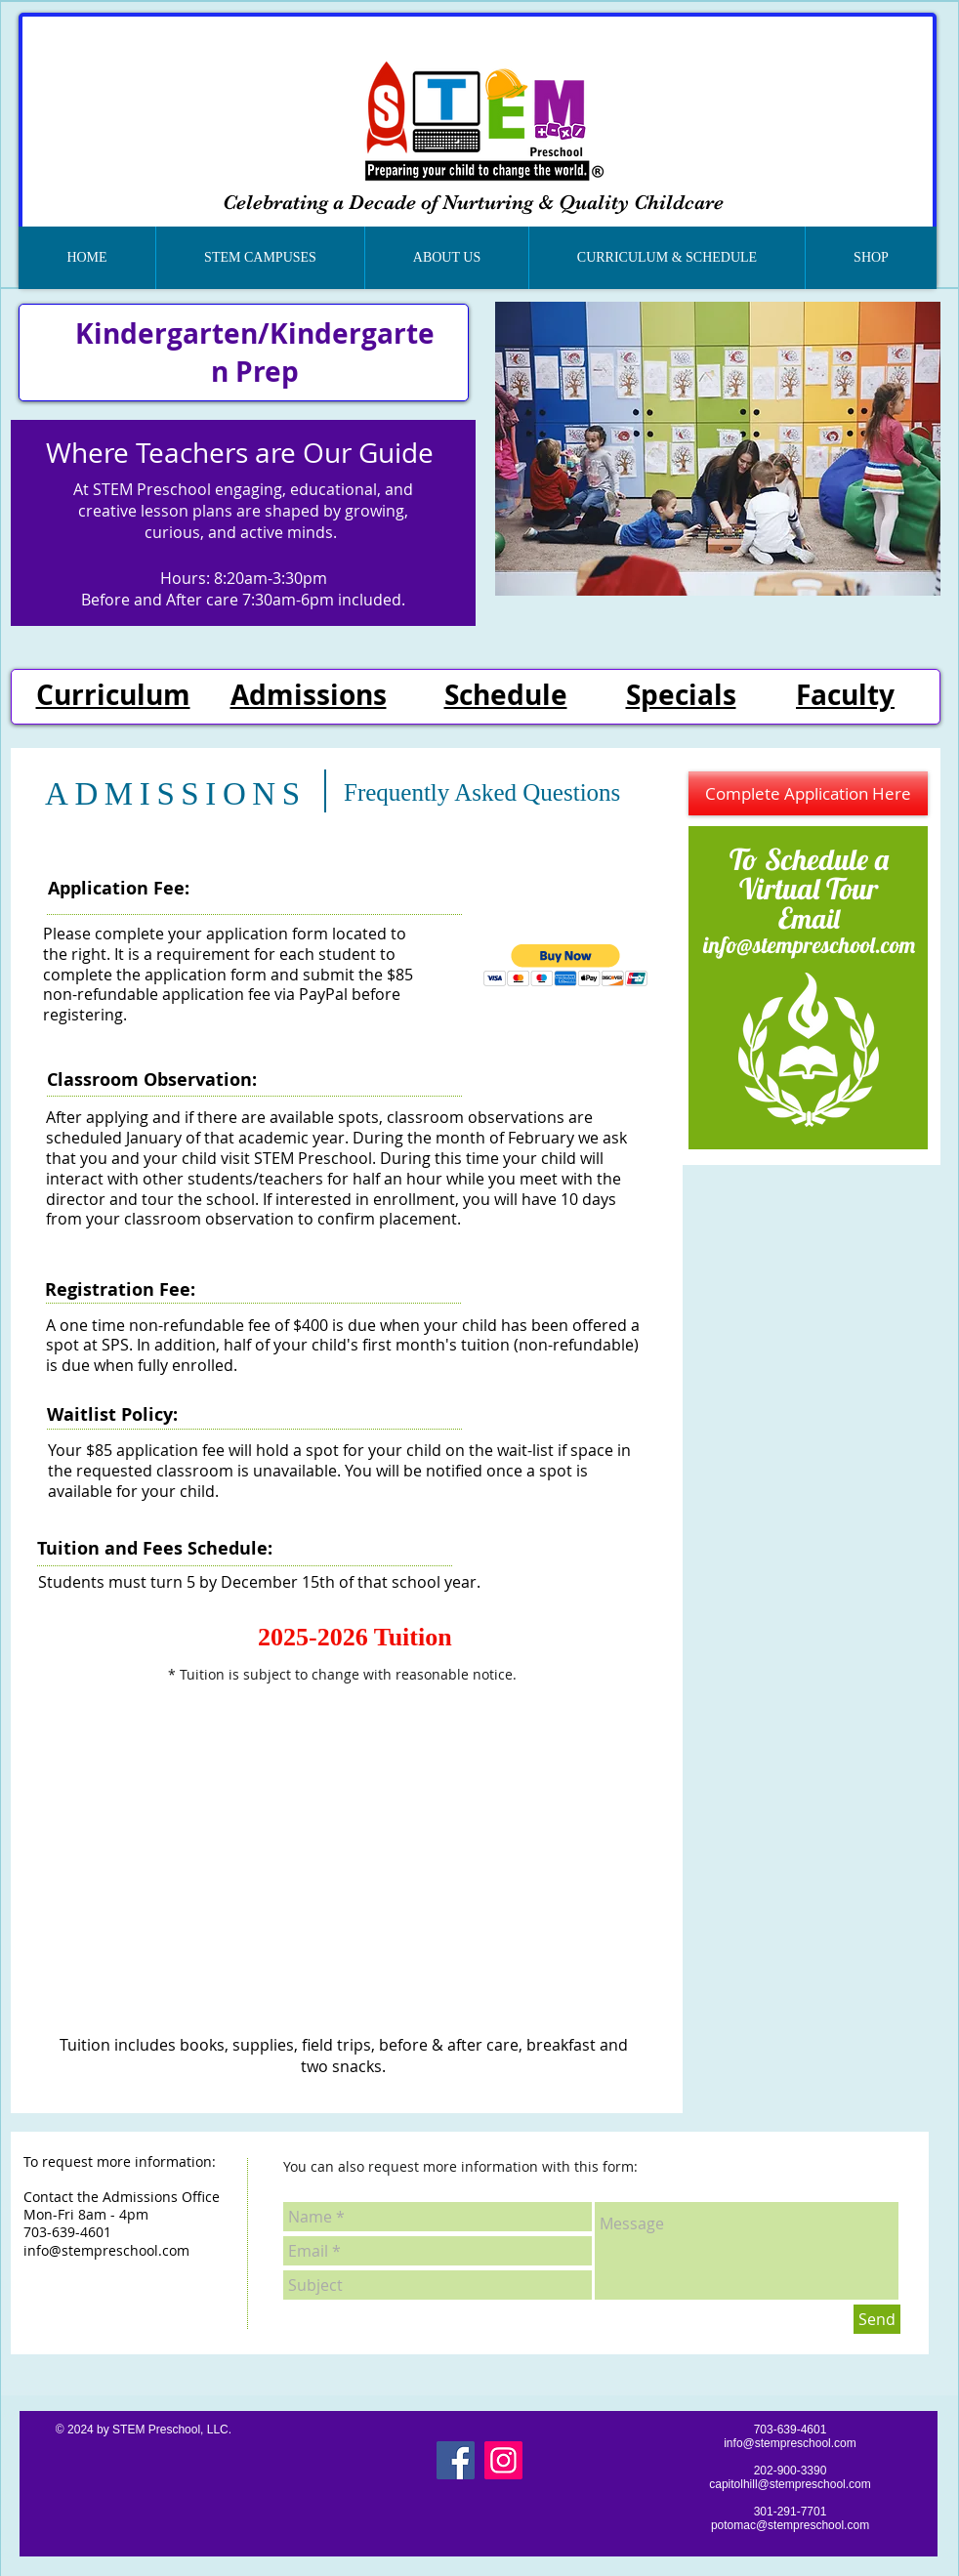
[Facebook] (456, 2460)
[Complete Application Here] (808, 793)
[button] (259, 258)
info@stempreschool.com (809, 945)
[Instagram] (503, 2460)
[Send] (877, 2319)
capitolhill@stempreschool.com (790, 2484)
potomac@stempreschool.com (790, 2525)
